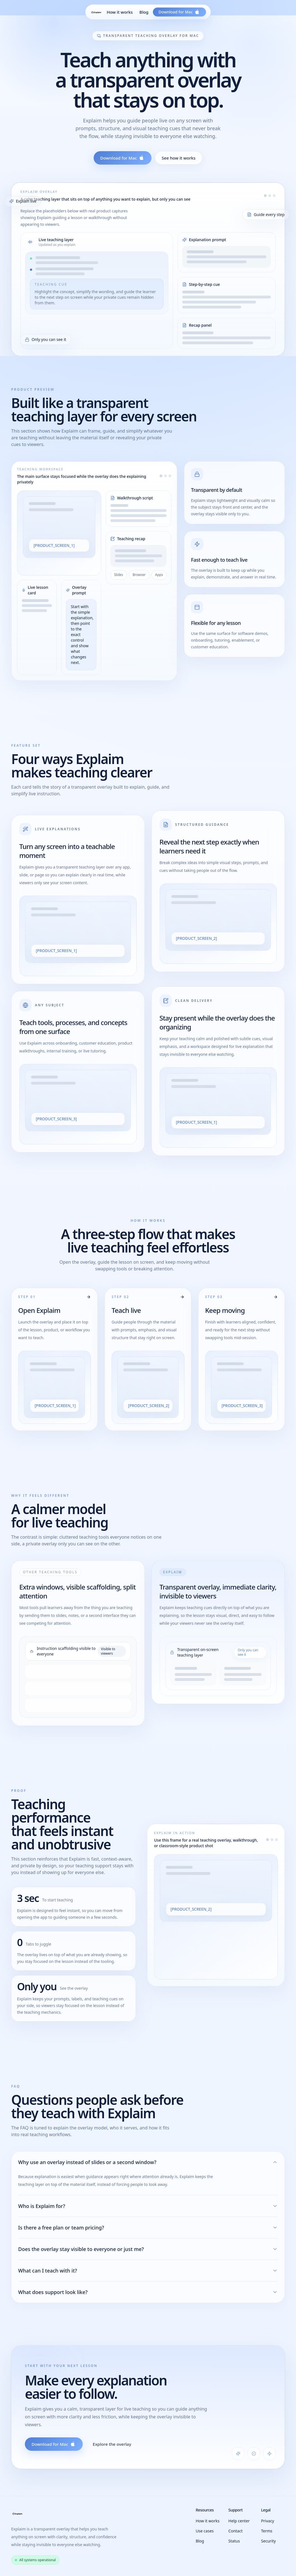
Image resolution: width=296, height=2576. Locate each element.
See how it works (179, 158)
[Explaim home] (96, 12)
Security (268, 2541)
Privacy (267, 2520)
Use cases (205, 2531)
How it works (120, 12)
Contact (235, 2531)
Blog (143, 12)
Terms (266, 2531)
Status (234, 2541)
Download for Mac (122, 158)
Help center (239, 2520)
